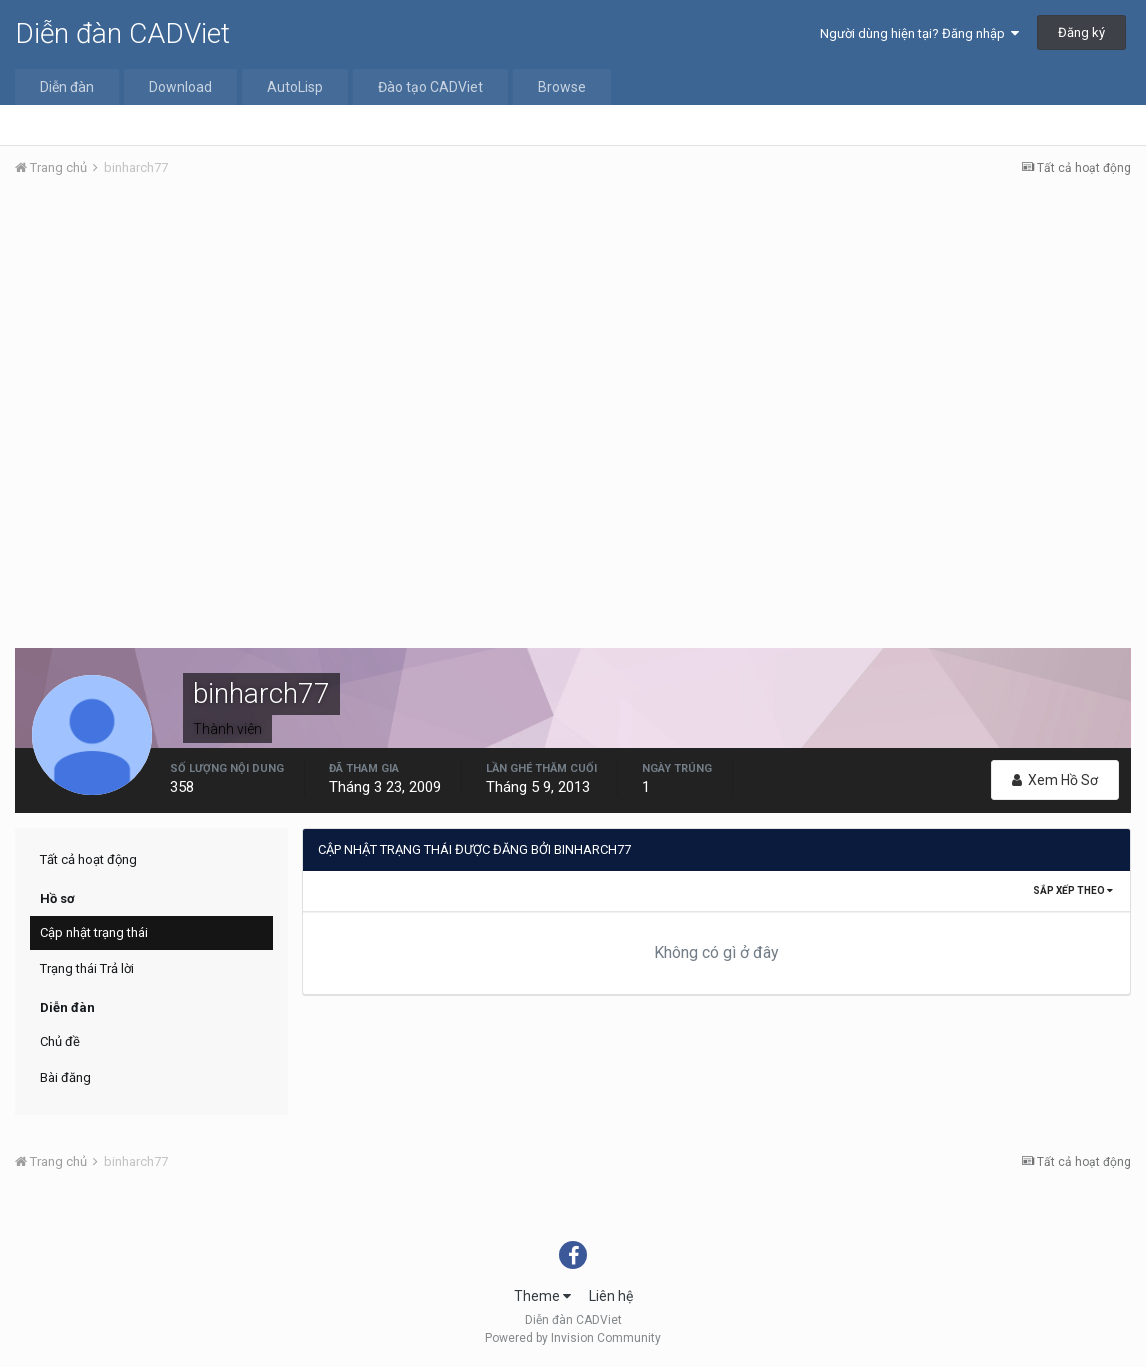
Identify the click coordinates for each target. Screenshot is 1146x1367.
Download (180, 87)
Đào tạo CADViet (430, 87)
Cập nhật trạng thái (94, 932)
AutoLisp (295, 87)
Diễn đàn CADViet (122, 33)
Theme (542, 1296)
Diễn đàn (67, 87)
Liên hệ (611, 1296)
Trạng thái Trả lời (87, 968)
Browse (562, 87)
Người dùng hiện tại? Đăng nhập (919, 33)
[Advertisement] (573, 343)
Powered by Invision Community (573, 1338)
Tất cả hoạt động (88, 859)
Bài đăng (65, 1077)
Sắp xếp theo (1073, 890)
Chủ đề (60, 1041)
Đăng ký (1081, 32)
